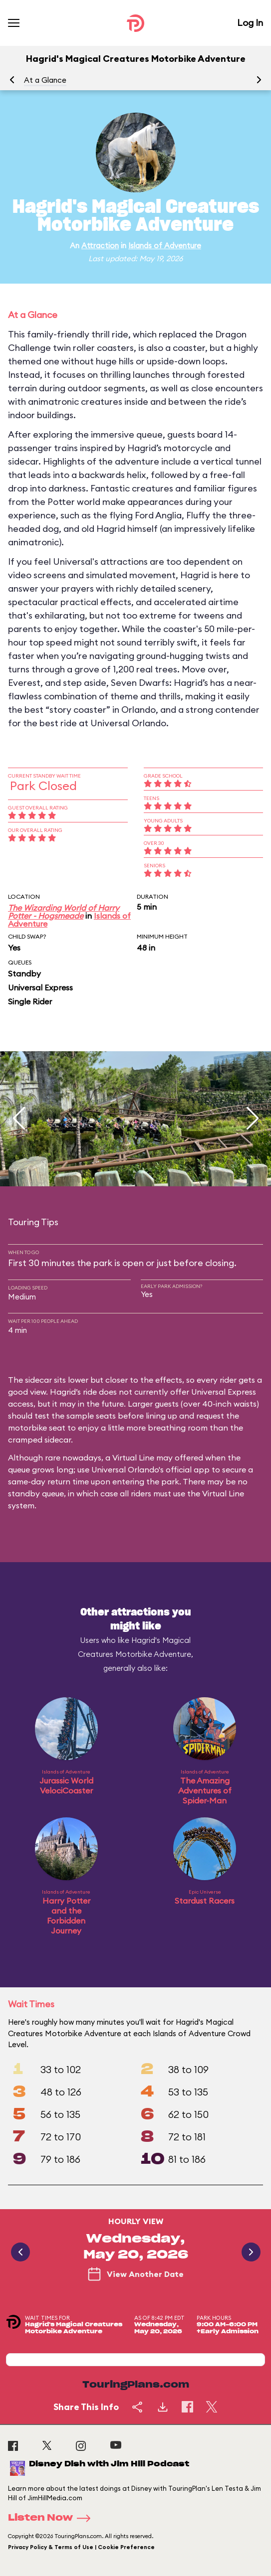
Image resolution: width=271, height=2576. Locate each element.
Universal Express (40, 987)
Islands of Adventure (164, 245)
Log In (250, 22)
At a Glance (45, 80)
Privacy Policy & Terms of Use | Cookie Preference (81, 2547)
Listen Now (52, 2518)
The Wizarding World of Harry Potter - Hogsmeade (63, 912)
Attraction (100, 245)
